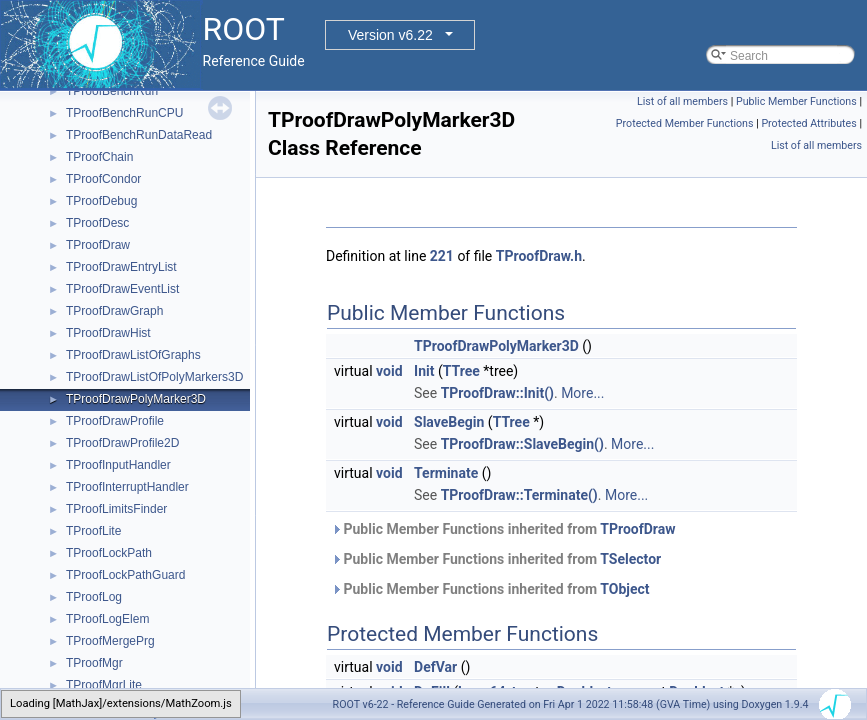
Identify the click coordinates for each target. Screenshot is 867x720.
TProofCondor (103, 179)
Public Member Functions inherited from (503, 529)
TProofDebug (101, 201)
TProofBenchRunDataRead (139, 135)
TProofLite (93, 531)
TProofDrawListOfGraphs (133, 355)
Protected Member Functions (685, 123)
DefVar (435, 667)
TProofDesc (97, 223)
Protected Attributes (808, 123)
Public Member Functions (796, 101)
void (389, 371)
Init (424, 371)
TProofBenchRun (112, 91)
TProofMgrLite (104, 685)
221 (442, 256)
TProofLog (94, 597)
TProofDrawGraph (114, 311)
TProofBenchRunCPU (124, 113)
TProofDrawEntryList (121, 267)
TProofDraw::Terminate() (519, 495)
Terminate (446, 473)
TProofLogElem (107, 619)
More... (582, 393)
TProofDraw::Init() (497, 393)
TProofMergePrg (110, 641)
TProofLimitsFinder (116, 509)
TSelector (630, 559)
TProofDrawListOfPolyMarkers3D (154, 377)
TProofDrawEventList (122, 289)
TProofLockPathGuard (125, 575)
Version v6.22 (390, 35)
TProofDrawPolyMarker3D (136, 399)
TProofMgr (94, 663)
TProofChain (99, 157)
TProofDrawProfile (115, 421)
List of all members (682, 101)
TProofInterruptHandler (127, 487)
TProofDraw (98, 245)
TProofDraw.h (539, 256)
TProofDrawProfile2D (122, 443)
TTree (461, 371)
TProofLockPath (109, 553)
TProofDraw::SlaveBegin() (522, 444)
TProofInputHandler (118, 465)
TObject (624, 589)
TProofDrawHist (108, 333)
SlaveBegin (449, 422)
